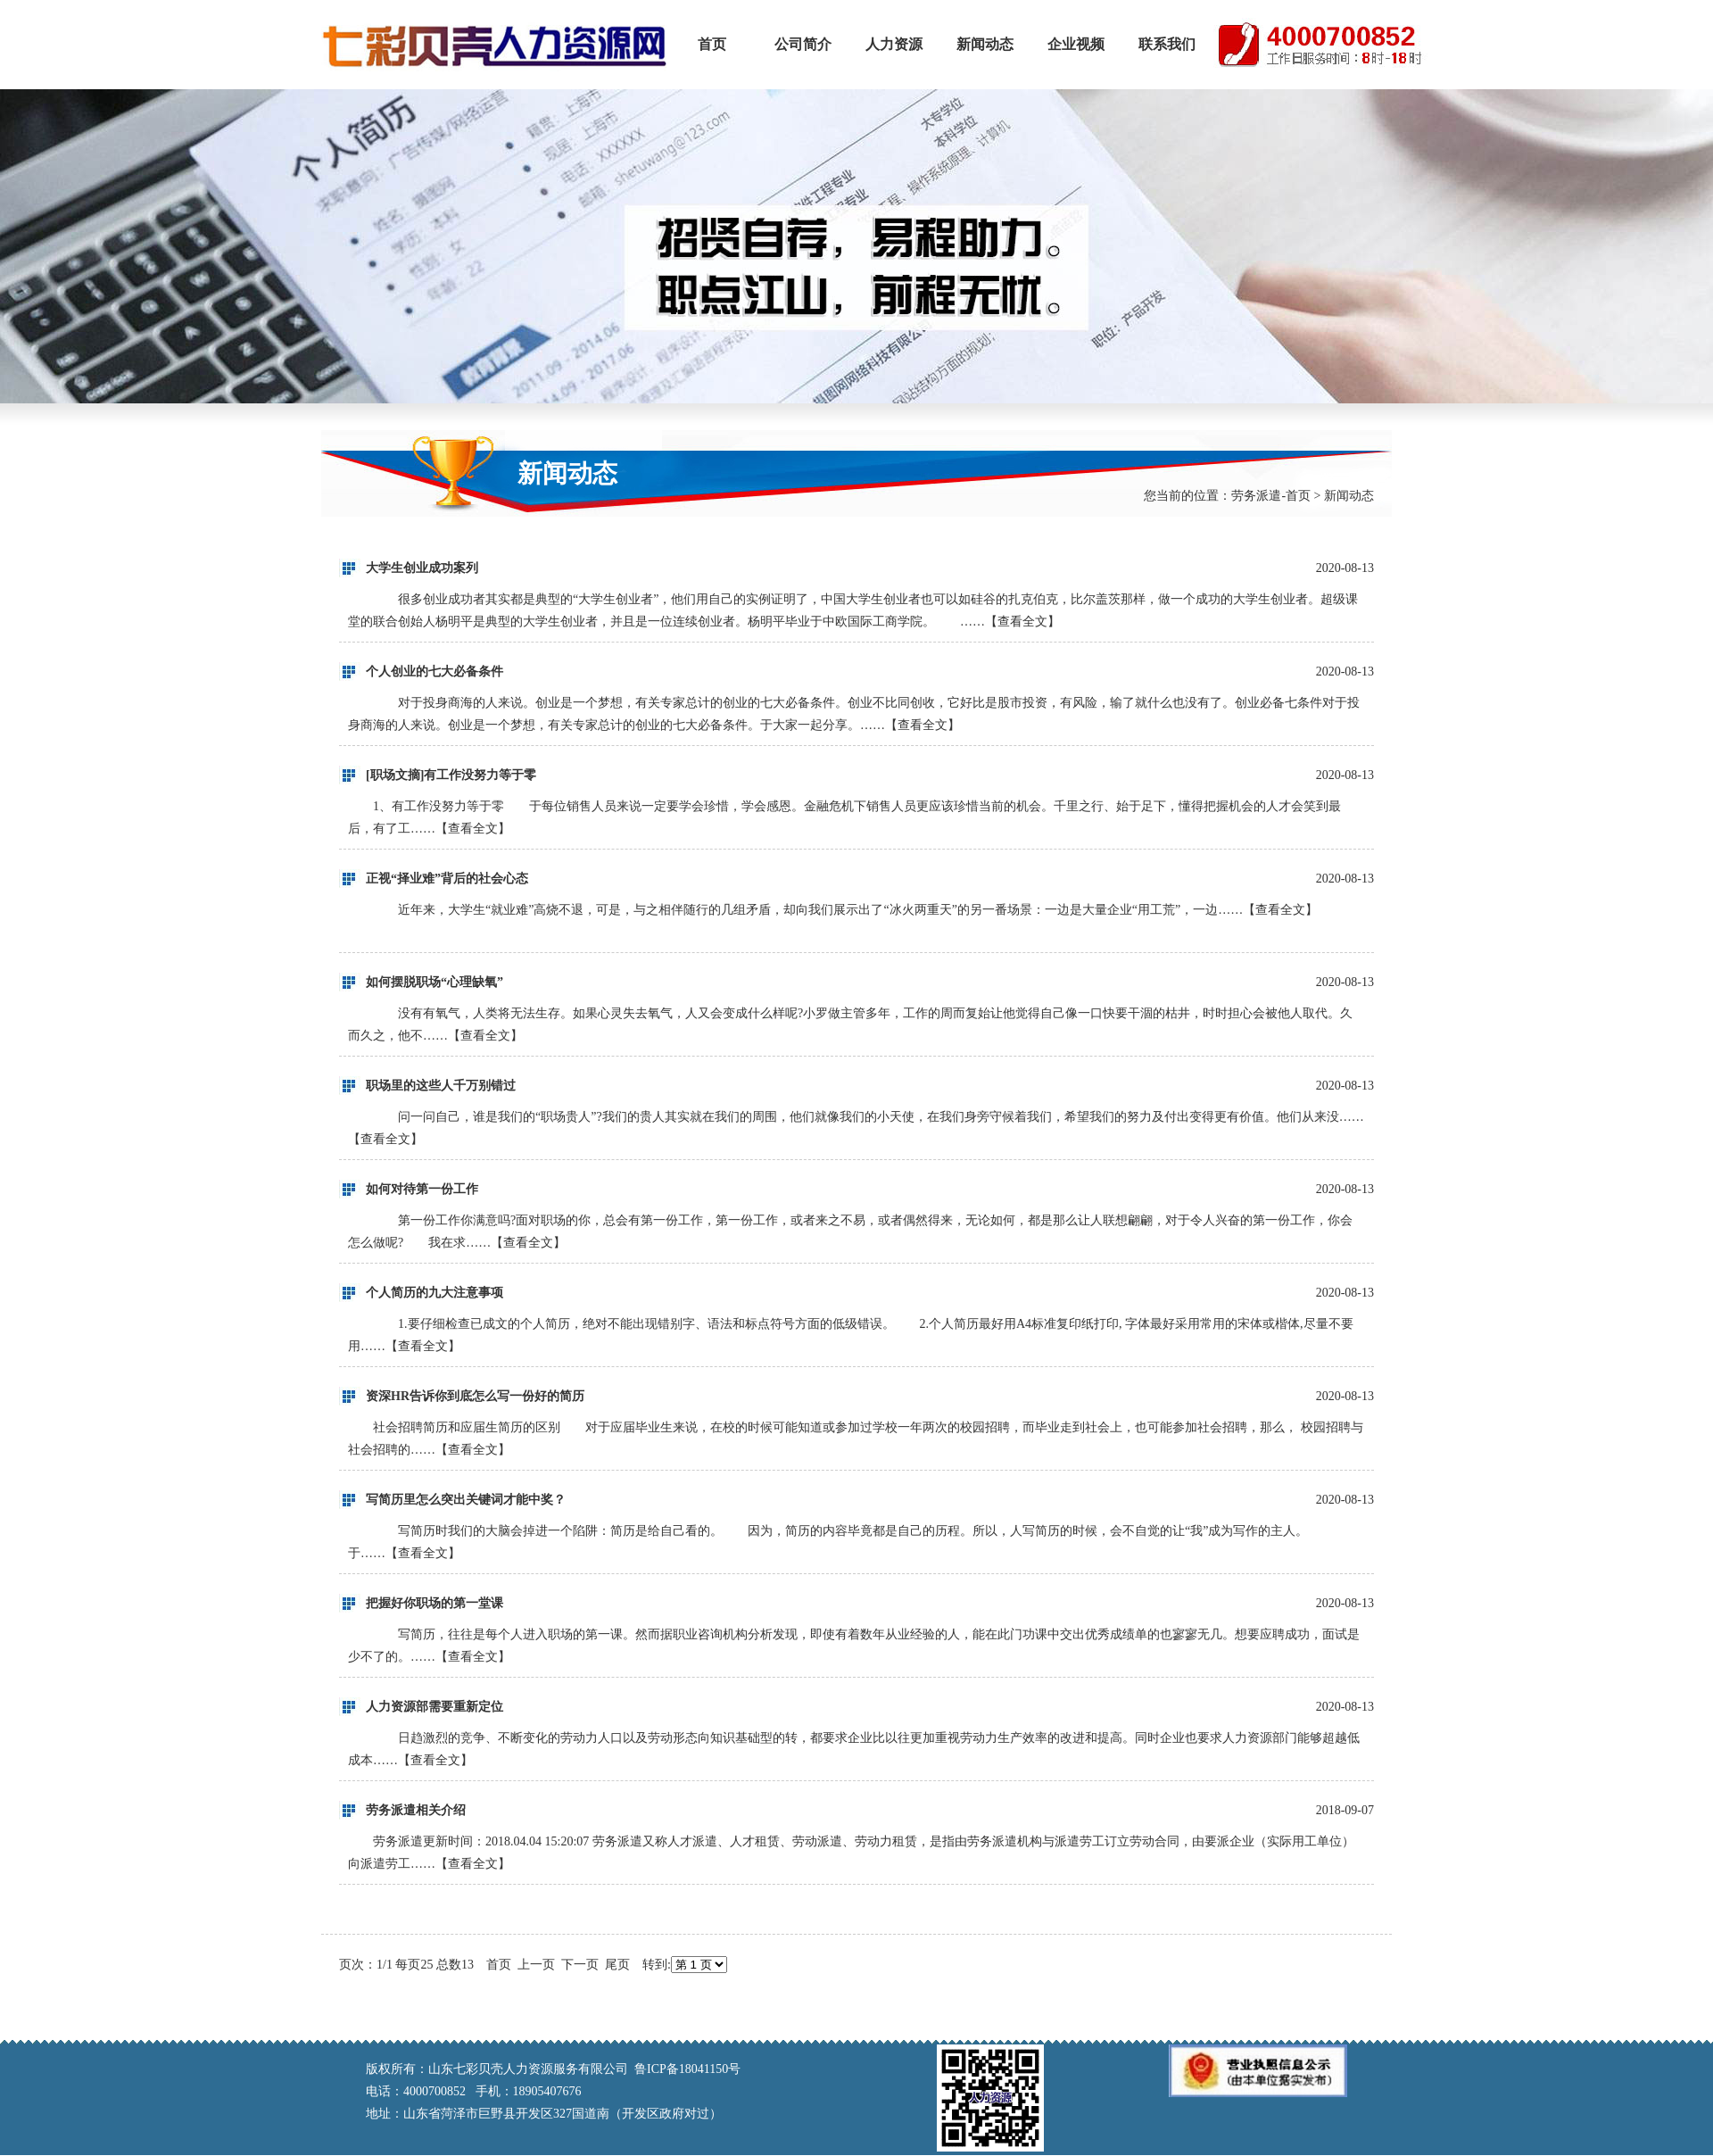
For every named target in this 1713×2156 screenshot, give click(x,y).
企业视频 (1076, 44)
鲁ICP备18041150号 (687, 2069)
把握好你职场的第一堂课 (434, 1603)
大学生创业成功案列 (422, 568)
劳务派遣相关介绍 (416, 1810)
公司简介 (803, 44)
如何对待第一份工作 (422, 1189)
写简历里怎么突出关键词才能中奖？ (466, 1499)
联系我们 (1167, 44)
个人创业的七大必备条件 (434, 671)
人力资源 (894, 44)
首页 (712, 44)
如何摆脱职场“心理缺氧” (434, 982)
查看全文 (1022, 621)
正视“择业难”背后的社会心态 (447, 878)
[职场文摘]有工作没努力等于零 (451, 775)
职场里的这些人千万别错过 (441, 1085)
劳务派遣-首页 (1271, 495)
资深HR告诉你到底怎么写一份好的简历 (475, 1396)
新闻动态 (985, 44)
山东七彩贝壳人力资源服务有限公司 (493, 44)
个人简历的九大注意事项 (434, 1292)
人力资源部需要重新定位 (434, 1706)
